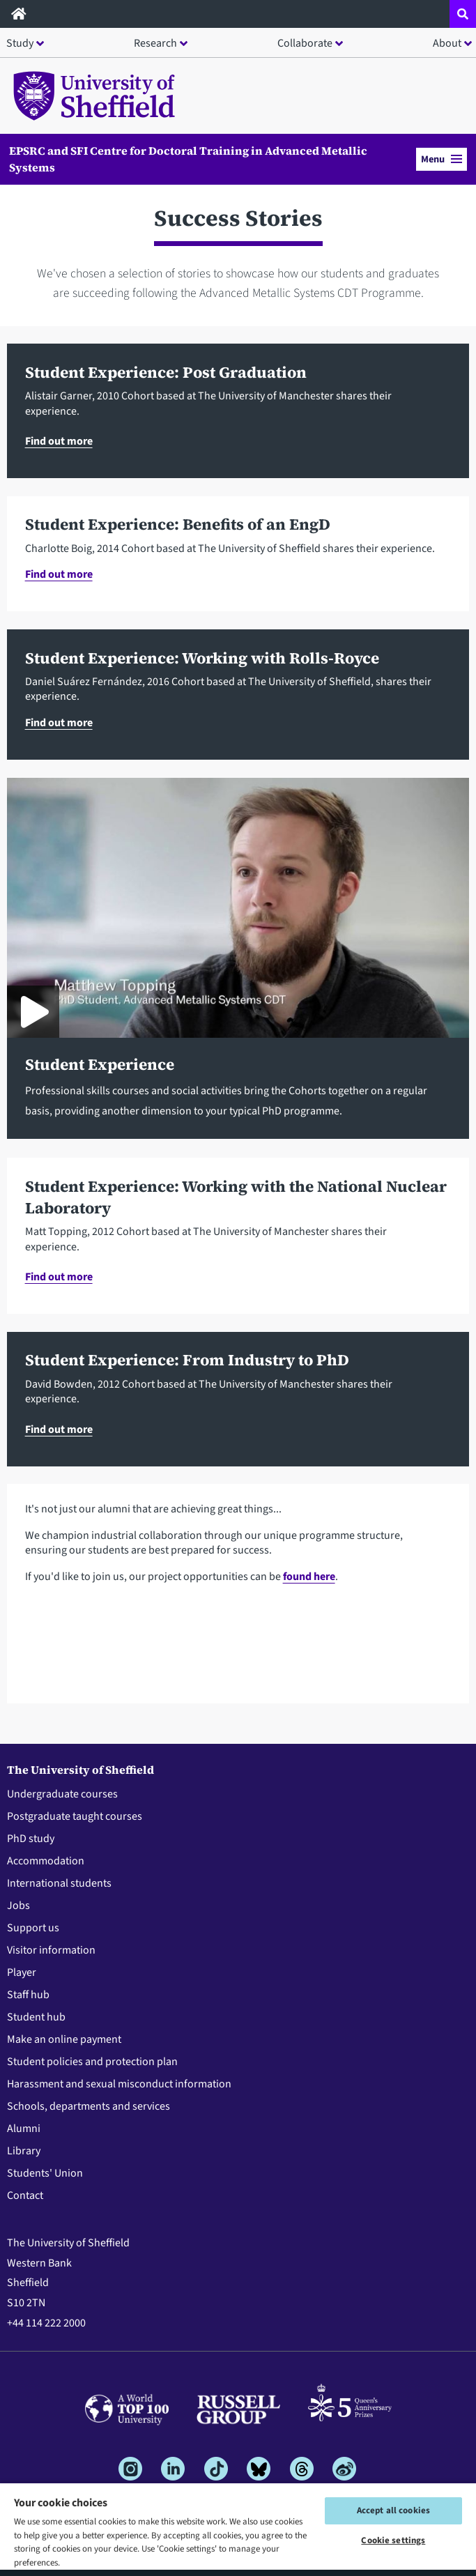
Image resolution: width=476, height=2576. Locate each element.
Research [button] (155, 43)
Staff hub (28, 1994)
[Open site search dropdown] (463, 14)
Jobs (18, 1905)
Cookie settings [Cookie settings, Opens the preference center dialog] (393, 2540)
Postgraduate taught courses (74, 1816)
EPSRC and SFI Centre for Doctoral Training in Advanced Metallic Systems (188, 159)
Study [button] (19, 43)
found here (309, 1576)
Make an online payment (64, 2039)
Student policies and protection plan (92, 2061)
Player (21, 1972)
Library (23, 2151)
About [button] (447, 43)
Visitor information (51, 1950)
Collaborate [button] (304, 43)
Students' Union (45, 2173)
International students (59, 1883)
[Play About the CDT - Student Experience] (33, 1012)
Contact (25, 2195)
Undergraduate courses (62, 1794)
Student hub (36, 2017)
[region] (238, 2529)
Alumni (23, 2128)
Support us (33, 1927)
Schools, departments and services (88, 2106)
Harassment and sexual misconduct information (119, 2084)
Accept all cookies (393, 2510)
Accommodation (45, 1861)
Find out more (59, 441)
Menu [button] (441, 159)
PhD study (30, 1838)
